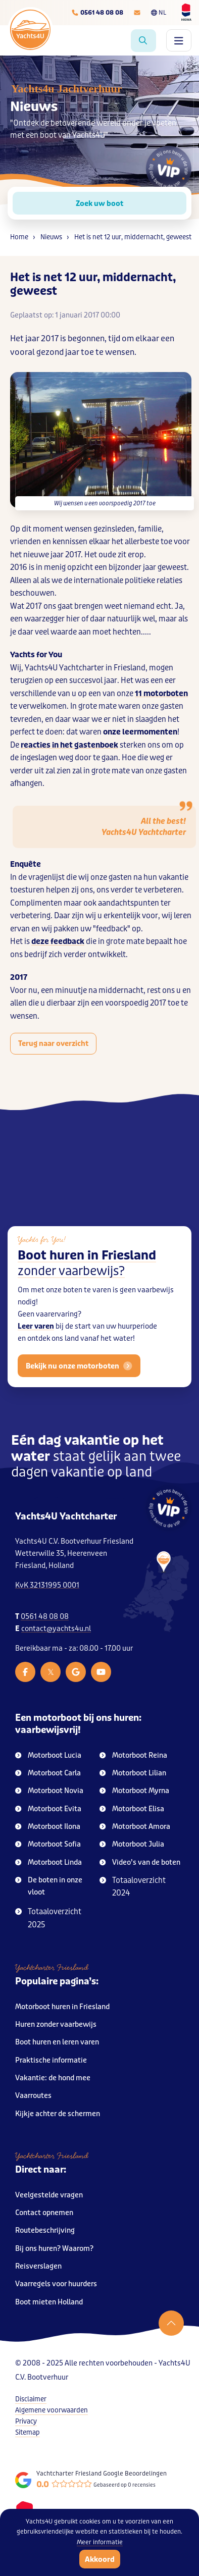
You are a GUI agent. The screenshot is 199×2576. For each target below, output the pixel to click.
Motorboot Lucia (48, 1755)
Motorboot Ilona (47, 1826)
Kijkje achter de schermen (57, 2114)
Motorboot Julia (132, 1844)
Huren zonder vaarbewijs (55, 2024)
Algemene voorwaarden (51, 2410)
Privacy (26, 2421)
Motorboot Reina (133, 1755)
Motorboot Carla (48, 1773)
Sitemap (27, 2432)
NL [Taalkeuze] (158, 13)
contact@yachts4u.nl (56, 1629)
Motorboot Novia (49, 1791)
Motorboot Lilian (133, 1773)
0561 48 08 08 (45, 1616)
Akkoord (100, 2559)
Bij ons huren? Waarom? (54, 2248)
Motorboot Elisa (132, 1809)
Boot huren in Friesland (87, 1271)
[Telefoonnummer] (97, 12)
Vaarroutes (33, 2095)
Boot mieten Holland (49, 2302)
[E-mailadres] (137, 12)
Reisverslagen (38, 2266)
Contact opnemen (44, 2213)
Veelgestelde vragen (49, 2195)
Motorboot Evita (48, 1809)
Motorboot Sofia (48, 1844)
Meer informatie (100, 2542)
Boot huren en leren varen (57, 2042)
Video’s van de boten (140, 1862)
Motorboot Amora (135, 1826)
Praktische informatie (51, 2060)
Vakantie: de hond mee (52, 2078)
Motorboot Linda (48, 1862)
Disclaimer (30, 2399)
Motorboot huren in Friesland (62, 2007)
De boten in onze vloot (48, 1886)
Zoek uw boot (99, 203)
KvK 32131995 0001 (47, 1585)
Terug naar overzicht (53, 1043)
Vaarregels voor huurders (56, 2284)
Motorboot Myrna (134, 1791)
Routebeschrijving (45, 2230)
